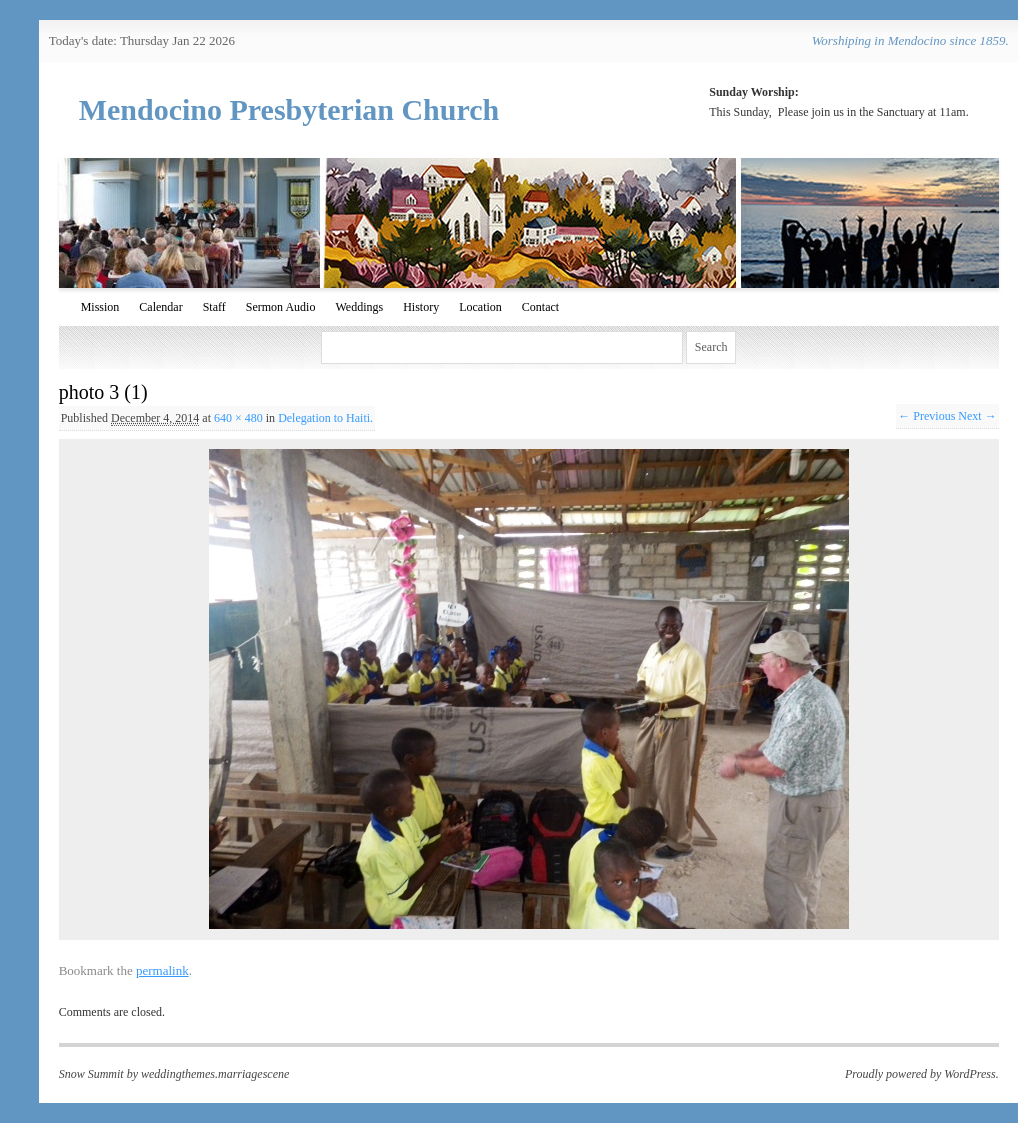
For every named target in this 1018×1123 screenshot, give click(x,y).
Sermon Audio (281, 307)
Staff (214, 307)
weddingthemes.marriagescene (215, 1074)
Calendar (160, 307)
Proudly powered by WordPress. (922, 1074)
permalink (162, 970)
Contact (540, 307)
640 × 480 (238, 418)
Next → (977, 416)
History (421, 307)
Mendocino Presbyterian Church (289, 109)
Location (480, 307)
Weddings (359, 307)
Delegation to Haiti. (325, 418)
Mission (100, 307)
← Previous (926, 416)
